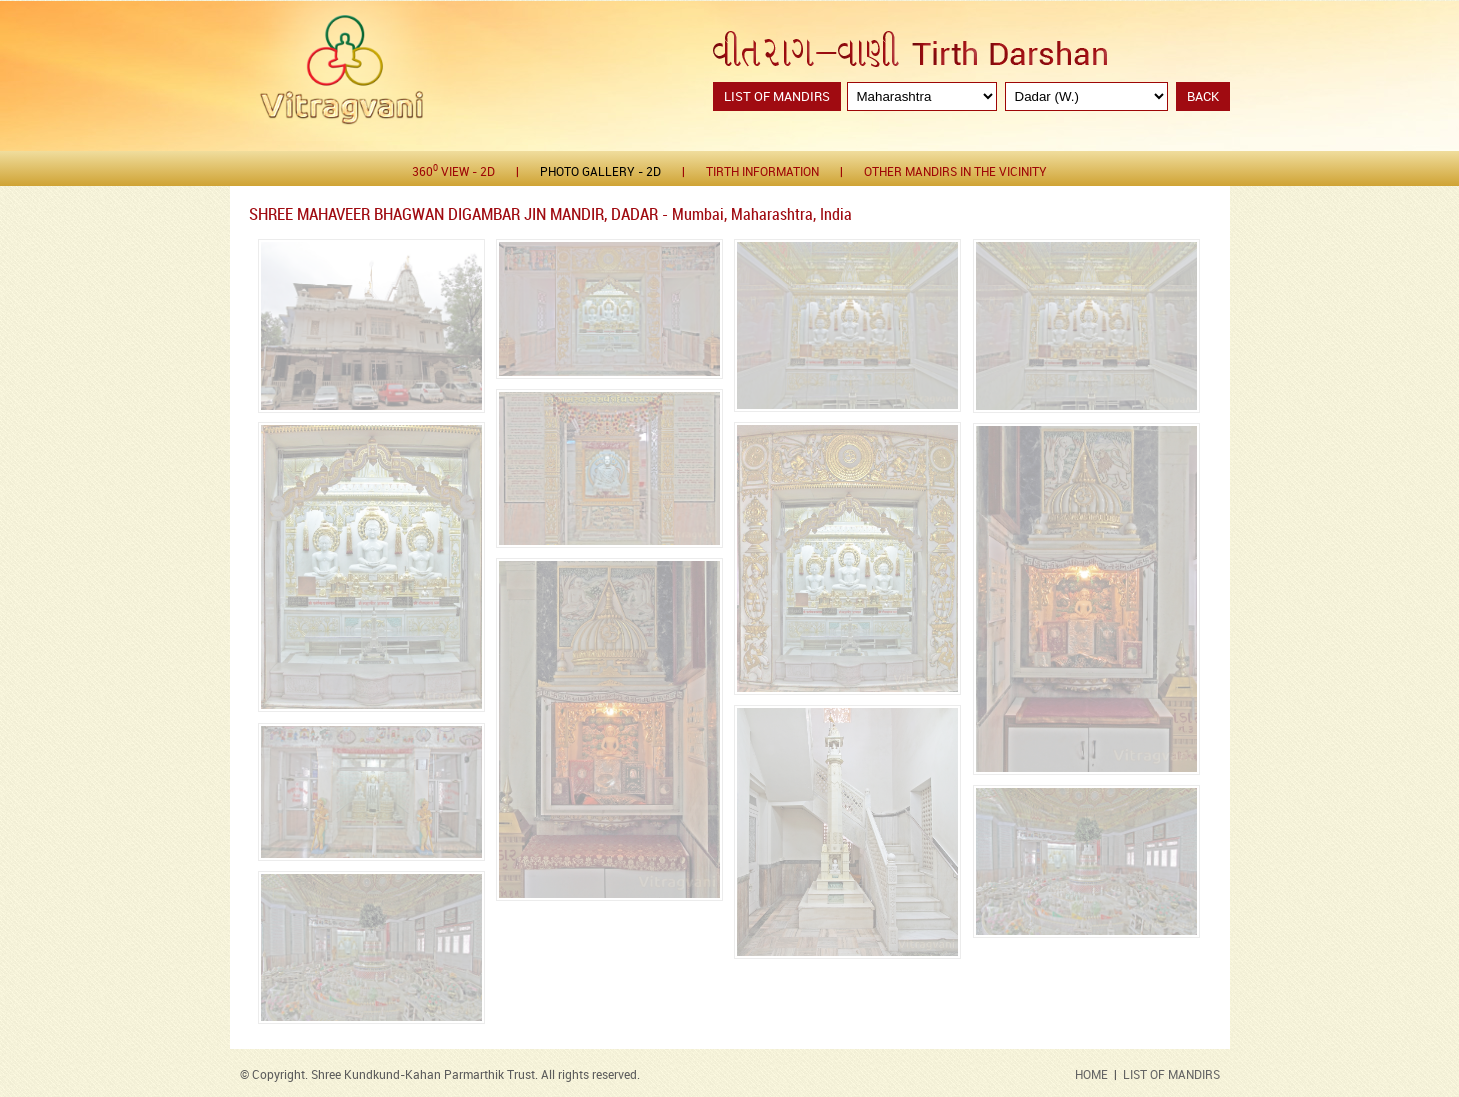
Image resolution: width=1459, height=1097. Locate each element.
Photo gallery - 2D (600, 172)
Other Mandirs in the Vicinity (955, 172)
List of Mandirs (777, 97)
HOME (1091, 1075)
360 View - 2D (453, 171)
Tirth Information (762, 172)
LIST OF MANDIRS (1171, 1075)
